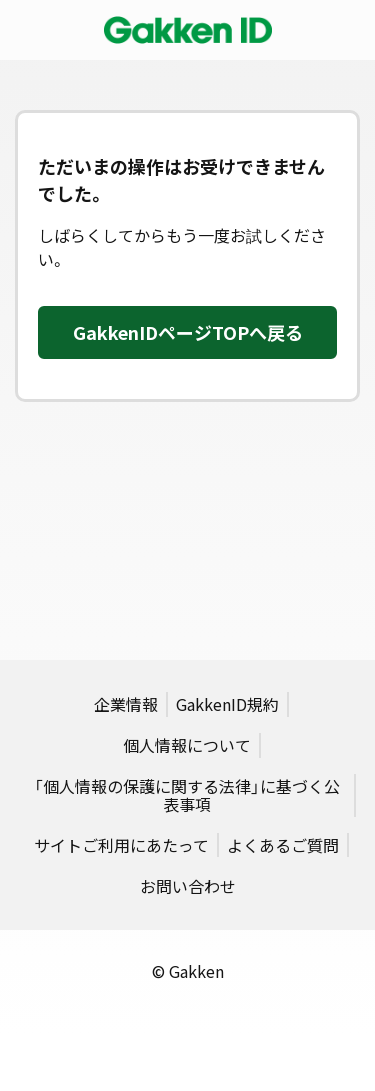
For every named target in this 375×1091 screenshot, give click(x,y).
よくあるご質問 (283, 845)
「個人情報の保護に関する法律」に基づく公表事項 (187, 795)
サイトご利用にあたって (121, 845)
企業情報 (126, 704)
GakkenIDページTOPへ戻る (188, 332)
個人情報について (187, 745)
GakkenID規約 (227, 704)
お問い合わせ (188, 886)
